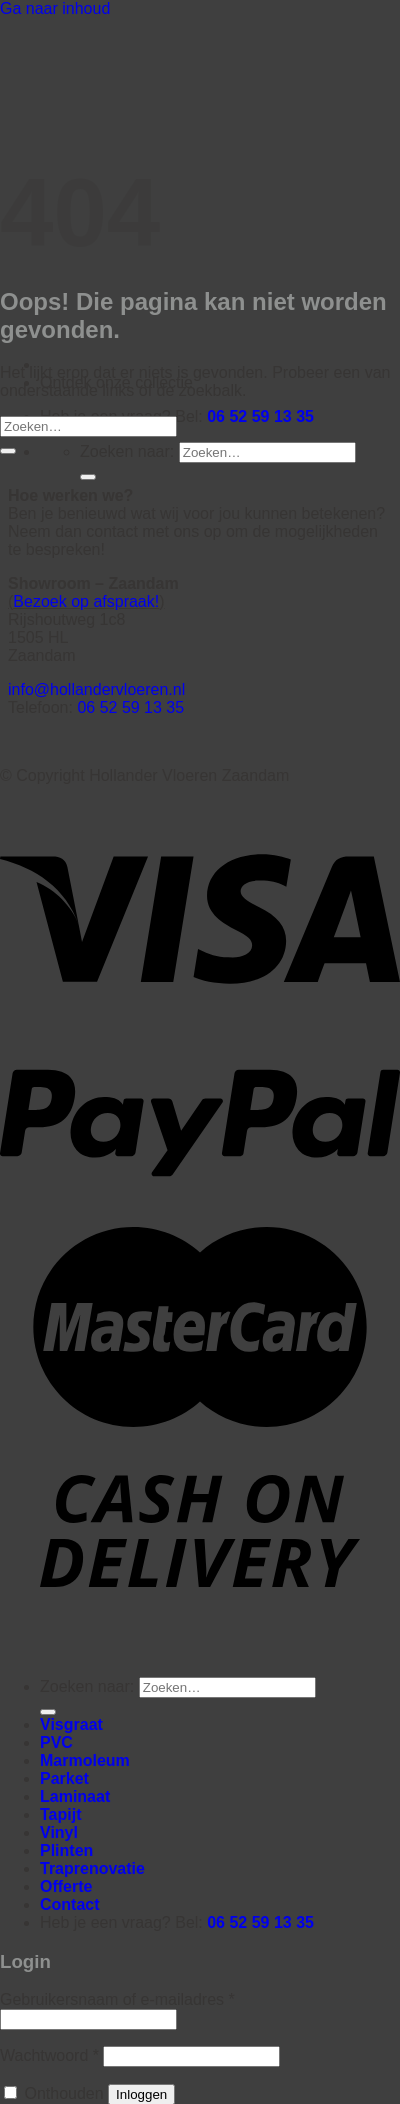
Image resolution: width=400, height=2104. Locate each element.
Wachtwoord (49, 2055)
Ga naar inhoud (55, 8)
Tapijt (60, 1814)
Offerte (66, 1886)
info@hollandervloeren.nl (96, 689)
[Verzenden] (88, 477)
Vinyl (59, 1832)
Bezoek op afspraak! (86, 601)
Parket (64, 1778)
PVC (56, 1742)
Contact (70, 1904)
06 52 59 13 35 (260, 416)
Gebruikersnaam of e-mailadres (117, 1999)
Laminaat (75, 1796)
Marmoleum (85, 1760)
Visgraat (71, 1724)
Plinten (66, 1850)
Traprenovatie (92, 1868)
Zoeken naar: (127, 451)
